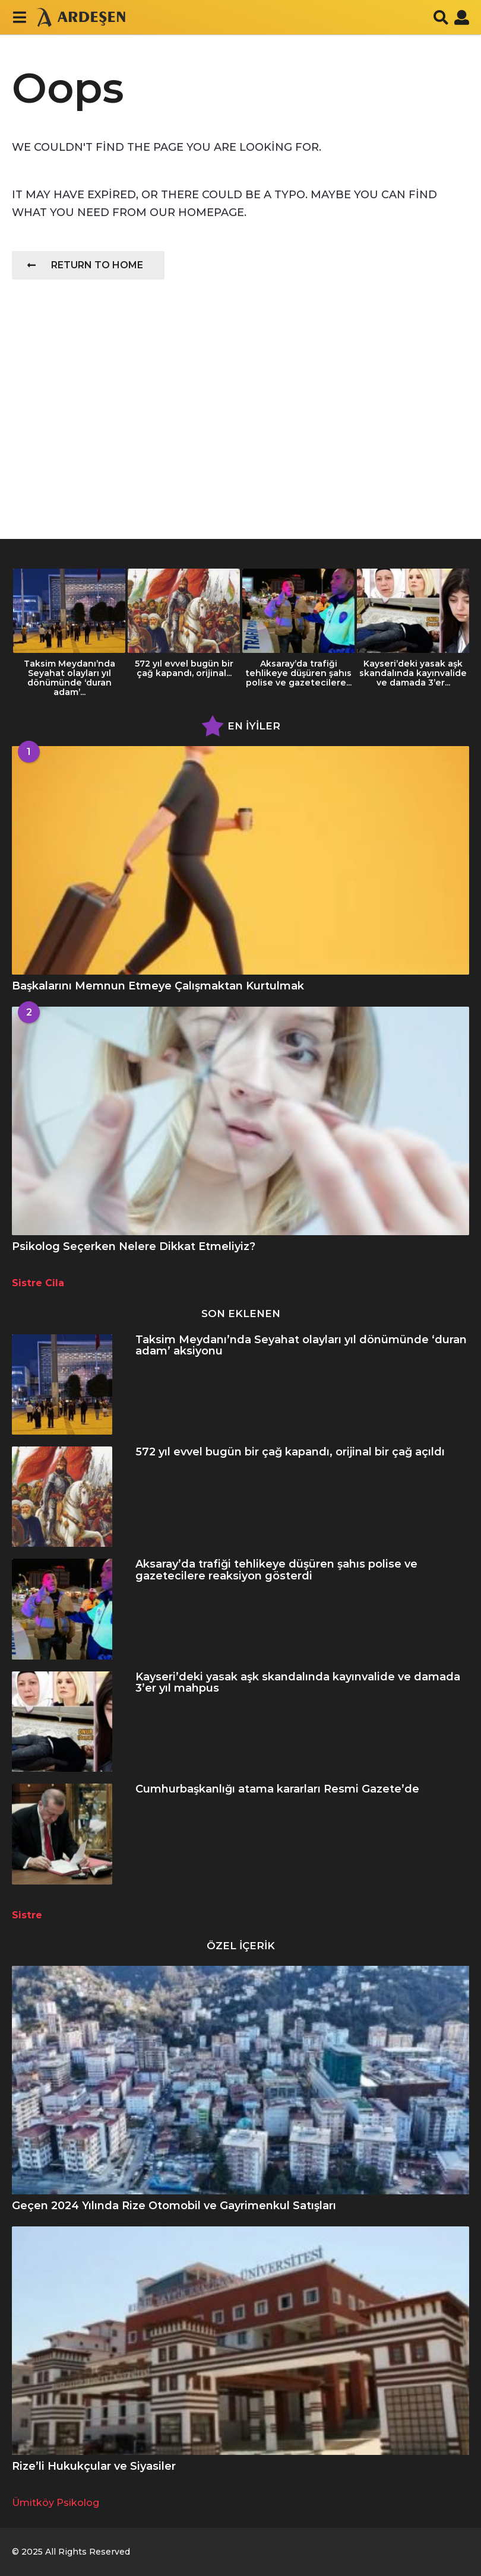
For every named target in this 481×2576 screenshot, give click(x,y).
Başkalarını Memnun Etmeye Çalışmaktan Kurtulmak (158, 985)
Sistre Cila (38, 1283)
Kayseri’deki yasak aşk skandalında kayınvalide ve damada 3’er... (413, 673)
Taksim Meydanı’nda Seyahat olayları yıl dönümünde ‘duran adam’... (69, 677)
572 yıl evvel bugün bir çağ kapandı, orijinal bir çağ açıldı (290, 1451)
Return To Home (85, 265)
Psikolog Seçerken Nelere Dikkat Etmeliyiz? (133, 1246)
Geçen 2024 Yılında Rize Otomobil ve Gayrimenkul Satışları (174, 2205)
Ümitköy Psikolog (55, 2502)
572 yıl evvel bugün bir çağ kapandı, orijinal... (184, 668)
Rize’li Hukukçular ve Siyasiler (94, 2466)
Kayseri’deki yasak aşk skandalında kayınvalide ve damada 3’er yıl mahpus (297, 1682)
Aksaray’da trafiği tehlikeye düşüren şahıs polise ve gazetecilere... (298, 673)
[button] (19, 17)
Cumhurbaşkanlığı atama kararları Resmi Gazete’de (277, 1788)
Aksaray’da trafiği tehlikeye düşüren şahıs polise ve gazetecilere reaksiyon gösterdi (276, 1569)
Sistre (27, 1915)
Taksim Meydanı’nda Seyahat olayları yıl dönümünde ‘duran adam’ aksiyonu (301, 1345)
